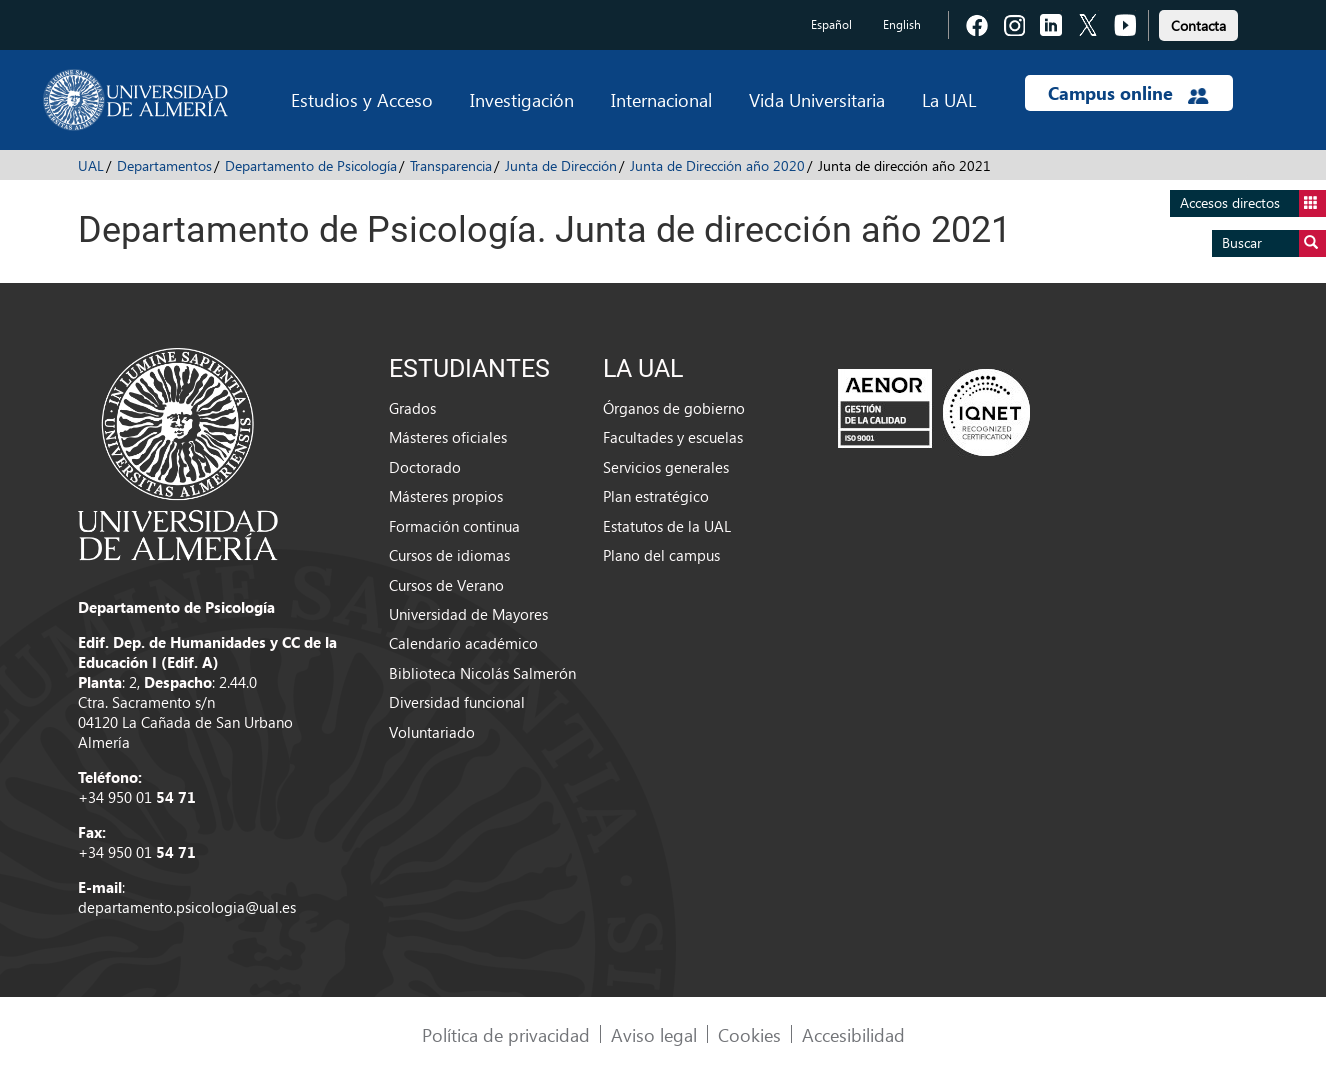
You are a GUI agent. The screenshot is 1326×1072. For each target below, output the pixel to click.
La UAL (949, 99)
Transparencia (451, 165)
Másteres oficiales (448, 437)
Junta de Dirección (561, 165)
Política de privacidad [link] (506, 1034)
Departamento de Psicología (311, 165)
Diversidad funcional (457, 702)
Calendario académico (463, 643)
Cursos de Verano (446, 585)
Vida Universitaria (817, 99)
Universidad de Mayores (468, 614)
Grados (412, 408)
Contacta (1198, 25)
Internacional (661, 99)
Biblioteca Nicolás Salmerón (482, 673)
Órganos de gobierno (674, 408)
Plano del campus (661, 555)
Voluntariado (432, 732)
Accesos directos (1253, 203)
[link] (1198, 22)
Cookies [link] (749, 1034)
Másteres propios (446, 496)
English (902, 24)
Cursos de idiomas (449, 555)
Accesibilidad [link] (853, 1034)
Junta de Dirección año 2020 (717, 165)
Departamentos (164, 165)
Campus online (1128, 93)
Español (831, 24)
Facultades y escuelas (673, 437)
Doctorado (425, 467)
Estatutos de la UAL (667, 526)
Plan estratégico (656, 496)
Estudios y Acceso (362, 99)
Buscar (1274, 243)
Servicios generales (666, 467)
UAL (91, 165)
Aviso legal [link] (654, 1034)
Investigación (522, 99)
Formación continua (454, 526)
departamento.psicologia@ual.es (187, 907)
